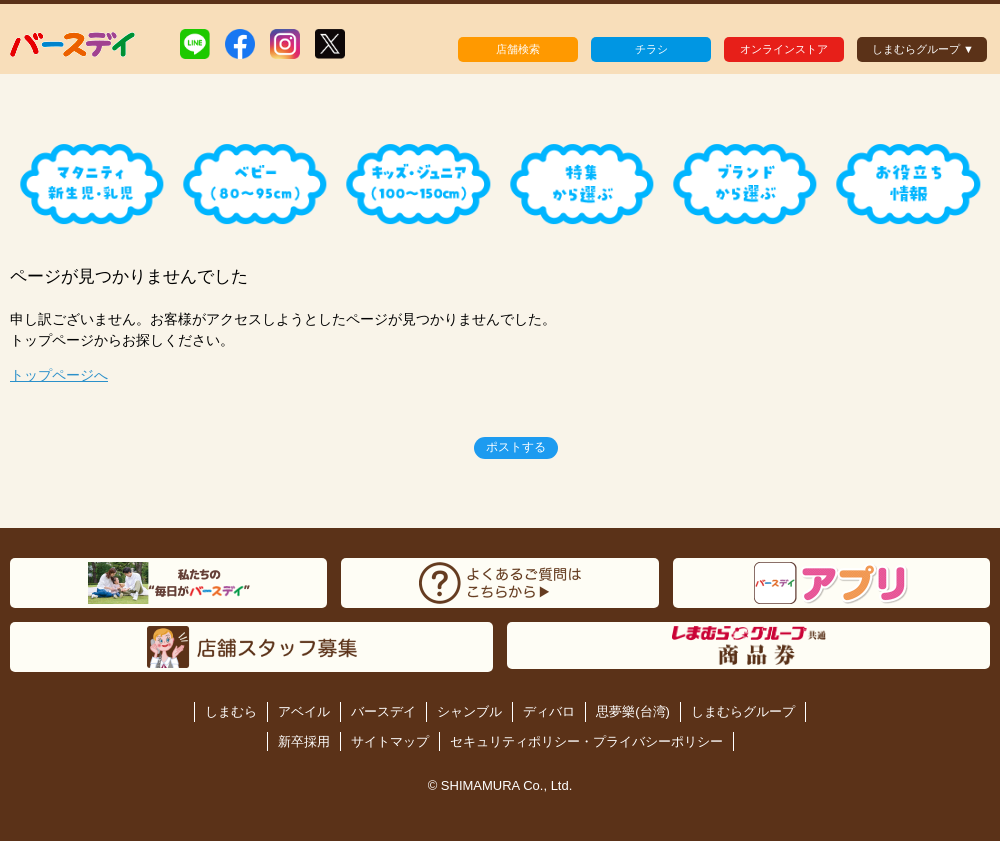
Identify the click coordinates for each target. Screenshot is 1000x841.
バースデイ (383, 711)
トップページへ (59, 375)
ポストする (516, 447)
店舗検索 (518, 49)
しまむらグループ (743, 711)
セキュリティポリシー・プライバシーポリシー (586, 741)
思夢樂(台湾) (633, 711)
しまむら (231, 711)
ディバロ (549, 711)
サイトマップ (390, 741)
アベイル (304, 711)
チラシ (651, 49)
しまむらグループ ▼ (923, 49)
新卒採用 (304, 741)
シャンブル (469, 711)
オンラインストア (784, 49)
